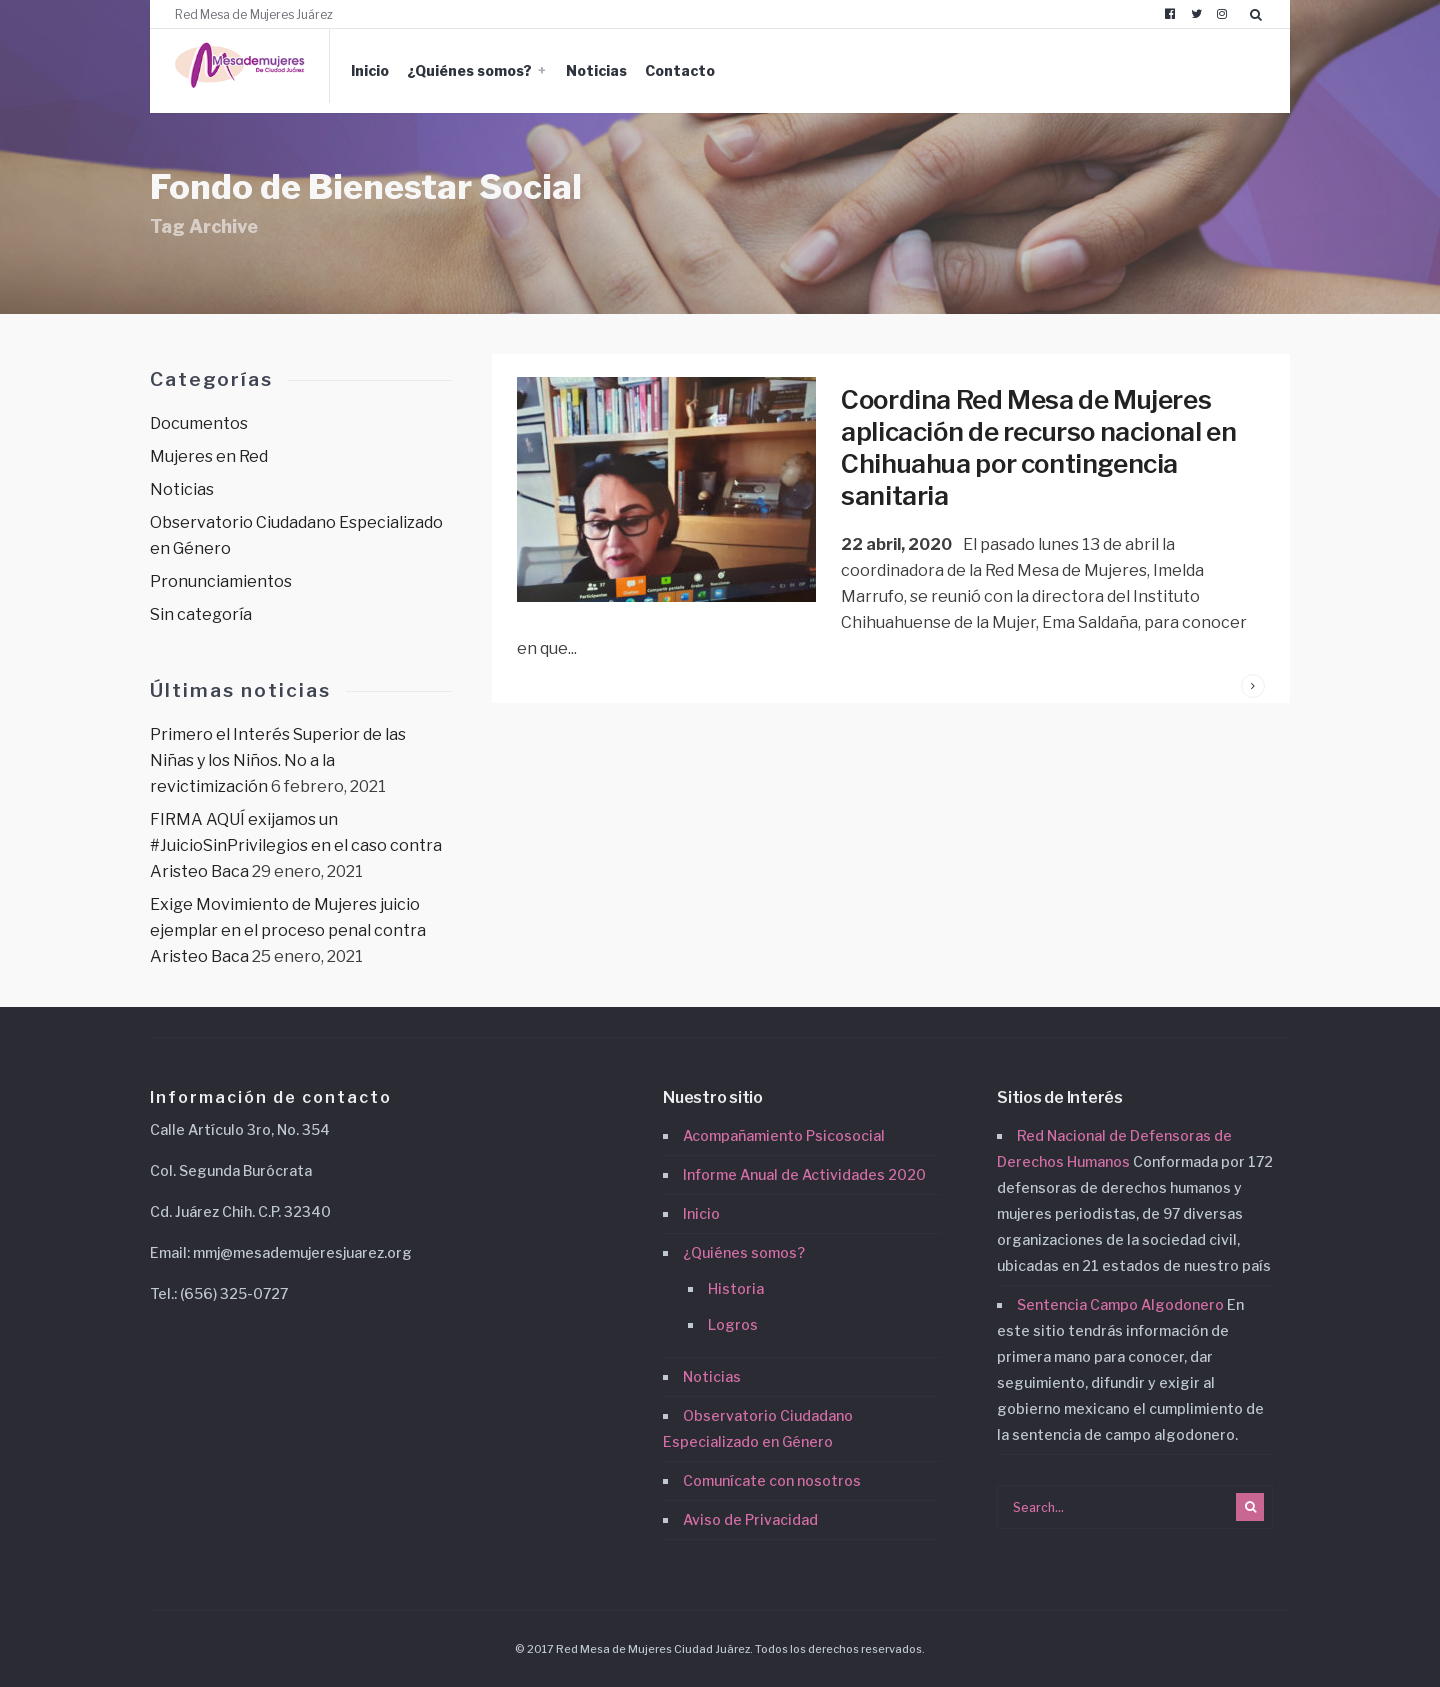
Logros (733, 1324)
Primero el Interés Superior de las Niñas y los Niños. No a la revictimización (278, 760)
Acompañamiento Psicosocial (784, 1135)
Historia (736, 1288)
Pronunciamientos (221, 581)
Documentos (199, 423)
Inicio (370, 70)
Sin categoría (201, 614)
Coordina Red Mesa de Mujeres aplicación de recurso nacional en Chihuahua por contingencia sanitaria (1038, 447)
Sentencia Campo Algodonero (1120, 1304)
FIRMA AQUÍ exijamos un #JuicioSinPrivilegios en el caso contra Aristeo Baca (296, 845)
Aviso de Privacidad (750, 1519)
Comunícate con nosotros (772, 1480)
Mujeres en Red (209, 456)
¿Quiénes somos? (469, 70)
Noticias (596, 70)
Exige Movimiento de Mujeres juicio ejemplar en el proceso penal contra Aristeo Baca (288, 930)
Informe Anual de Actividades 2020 (804, 1174)
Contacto (680, 70)
